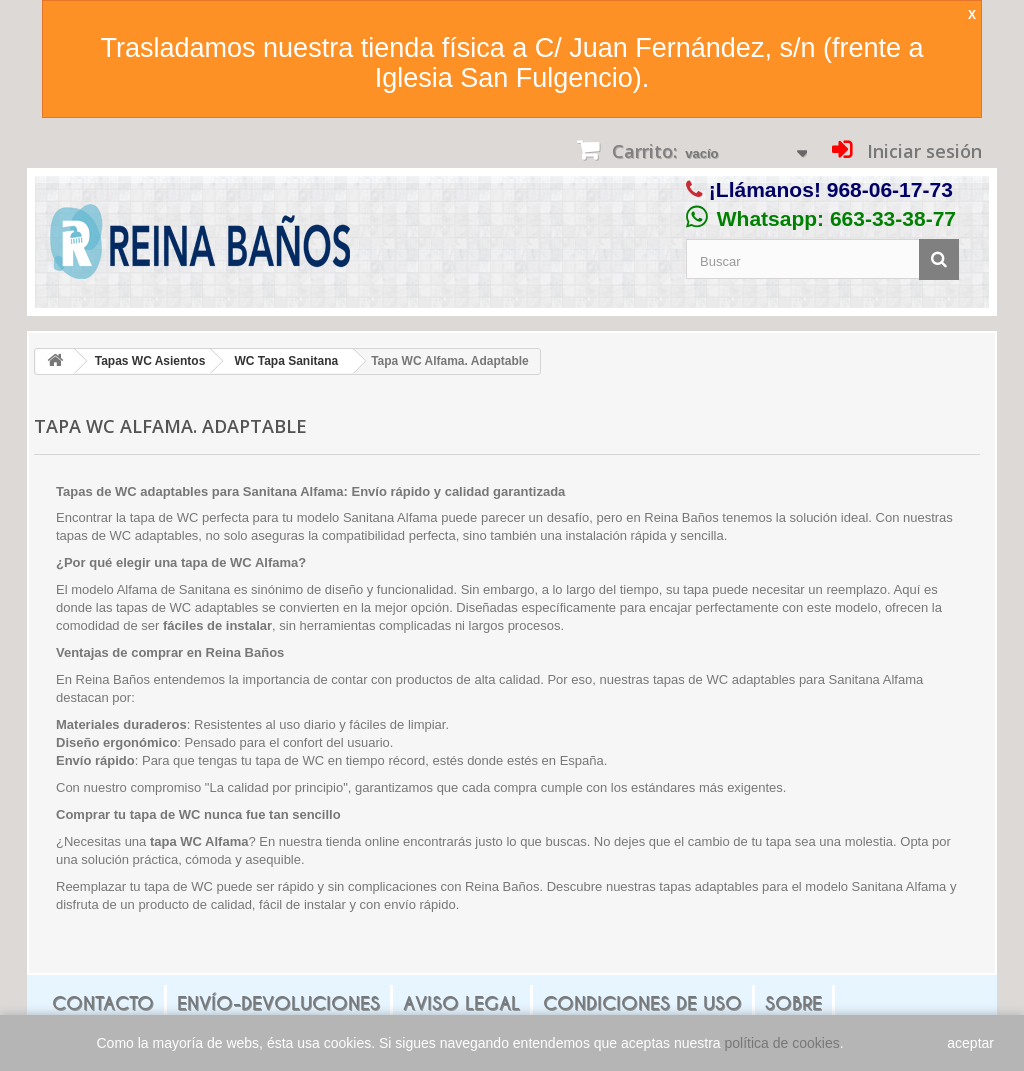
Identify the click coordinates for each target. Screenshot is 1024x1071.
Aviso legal (461, 1003)
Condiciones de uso (642, 1003)
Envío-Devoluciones (278, 1003)
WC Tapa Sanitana (286, 361)
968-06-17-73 (890, 189)
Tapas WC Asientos (150, 361)
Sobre (793, 1003)
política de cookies (782, 1043)
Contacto (103, 1003)
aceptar (970, 1043)
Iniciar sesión (922, 151)
